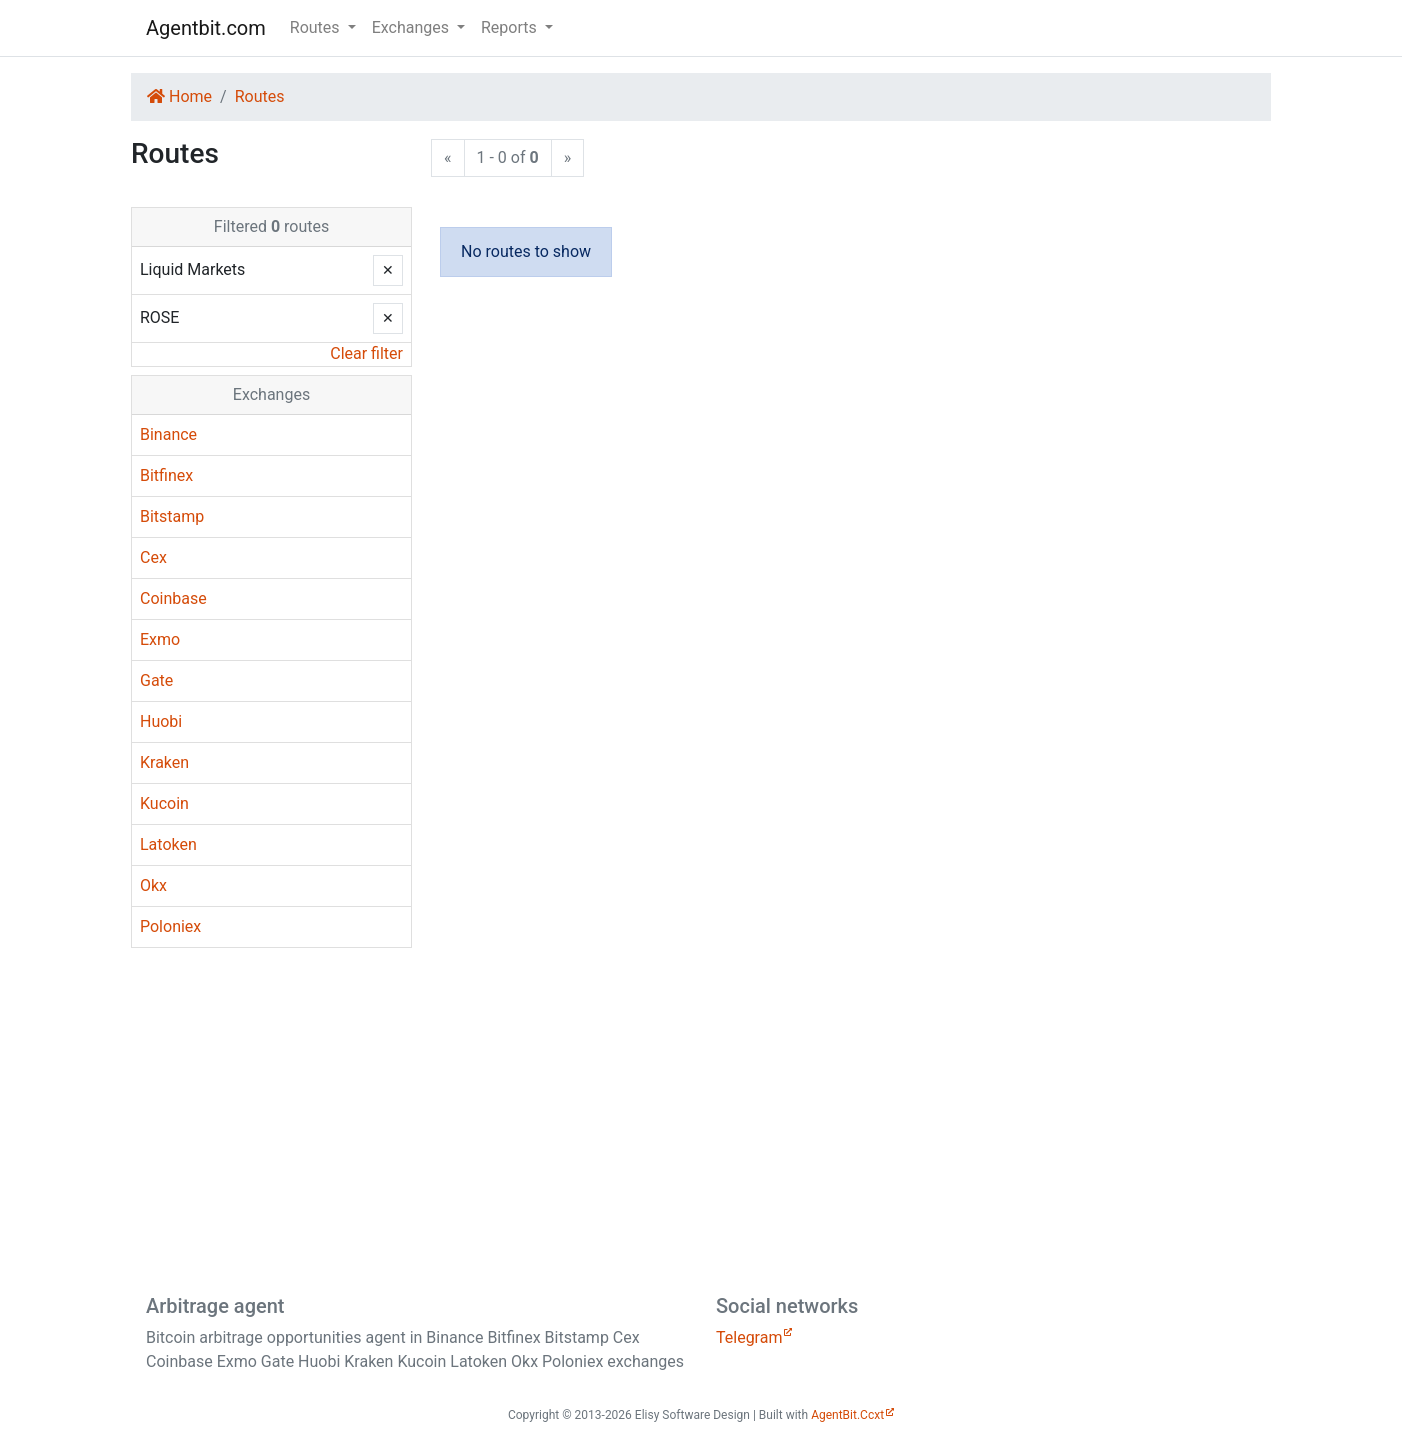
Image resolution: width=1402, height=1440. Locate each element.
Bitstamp (172, 516)
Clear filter (366, 353)
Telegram (749, 1337)
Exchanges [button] (412, 27)
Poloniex (170, 926)
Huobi (161, 721)
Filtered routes (271, 226)
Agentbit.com (206, 28)
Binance (168, 434)
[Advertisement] (701, 1120)
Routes (260, 96)
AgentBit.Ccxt (847, 1415)
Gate (156, 680)
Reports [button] (511, 27)
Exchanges (271, 394)
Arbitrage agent (215, 1306)
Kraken (164, 762)
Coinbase (173, 598)
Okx (153, 885)
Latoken (168, 844)
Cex (153, 557)
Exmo (160, 639)
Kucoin (164, 803)
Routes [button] (317, 27)
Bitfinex (166, 475)
